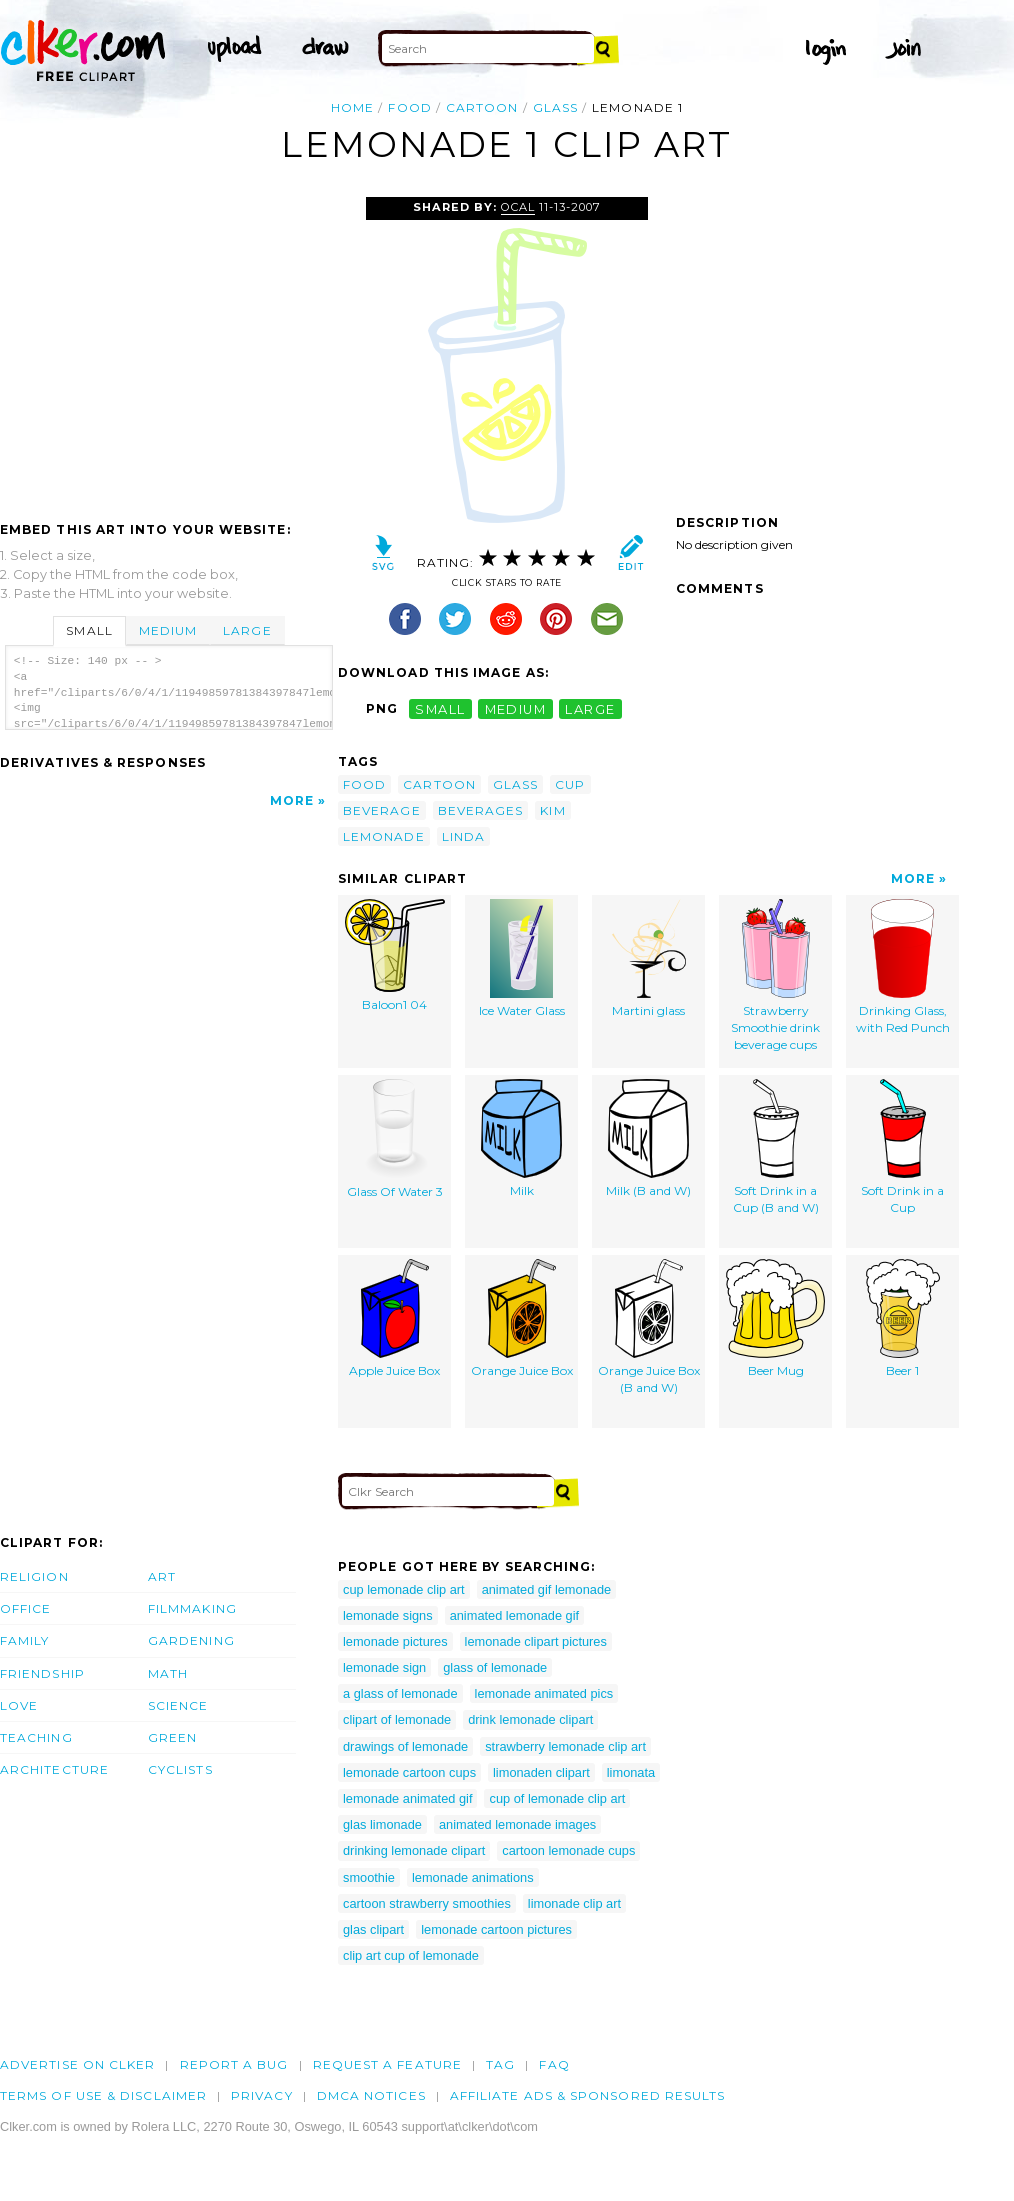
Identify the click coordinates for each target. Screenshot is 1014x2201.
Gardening (191, 1640)
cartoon (482, 107)
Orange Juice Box (522, 1318)
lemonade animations (473, 1877)
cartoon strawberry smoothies (427, 1903)
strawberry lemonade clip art (565, 1746)
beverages (481, 810)
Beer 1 (903, 1318)
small (440, 708)
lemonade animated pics (544, 1693)
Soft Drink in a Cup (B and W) (776, 1147)
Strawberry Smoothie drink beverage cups (775, 975)
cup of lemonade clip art (557, 1798)
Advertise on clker (77, 2064)
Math (168, 1673)
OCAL (518, 207)
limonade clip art (574, 1903)
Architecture (54, 1769)
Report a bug (234, 2064)
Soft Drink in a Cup (902, 1147)
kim (552, 810)
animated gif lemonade (546, 1589)
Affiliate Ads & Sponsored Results (588, 2095)
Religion (34, 1576)
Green (172, 1737)
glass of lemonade (495, 1667)
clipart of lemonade (397, 1719)
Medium (168, 630)
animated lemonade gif (514, 1615)
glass (555, 107)
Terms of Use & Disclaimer (103, 2095)
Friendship (42, 1673)
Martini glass (649, 958)
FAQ (554, 2064)
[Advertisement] (168, 347)
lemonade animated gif (407, 1798)
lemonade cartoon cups (409, 1772)
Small (89, 630)
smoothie (369, 1877)
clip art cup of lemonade (411, 1955)
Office (25, 1608)
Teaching (36, 1737)
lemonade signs (388, 1615)
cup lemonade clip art (404, 1589)
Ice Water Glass (522, 958)
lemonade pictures (395, 1641)
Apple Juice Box (394, 1318)
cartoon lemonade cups (568, 1850)
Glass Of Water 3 (395, 1139)
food (409, 107)
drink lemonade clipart (530, 1719)
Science (178, 1705)
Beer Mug (775, 1318)
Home (352, 107)
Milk (521, 1138)
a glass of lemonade (400, 1693)
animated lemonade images (517, 1824)
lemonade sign (384, 1667)
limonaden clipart (541, 1772)
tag (500, 2064)
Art (162, 1576)
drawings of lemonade (405, 1746)
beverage (382, 810)
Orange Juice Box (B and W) (649, 1327)
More (292, 800)
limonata (631, 1772)
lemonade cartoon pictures (496, 1929)
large (590, 708)
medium (516, 708)
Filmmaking (192, 1608)
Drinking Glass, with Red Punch (903, 967)
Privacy (262, 2095)
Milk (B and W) (648, 1138)
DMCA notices (371, 2095)
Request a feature (387, 2064)
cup (570, 784)
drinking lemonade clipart (414, 1850)
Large (247, 630)
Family (24, 1640)
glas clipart (373, 1929)
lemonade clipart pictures (536, 1641)
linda (463, 836)
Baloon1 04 (395, 955)
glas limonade (382, 1824)
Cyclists (180, 1769)
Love (19, 1705)
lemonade (384, 836)
